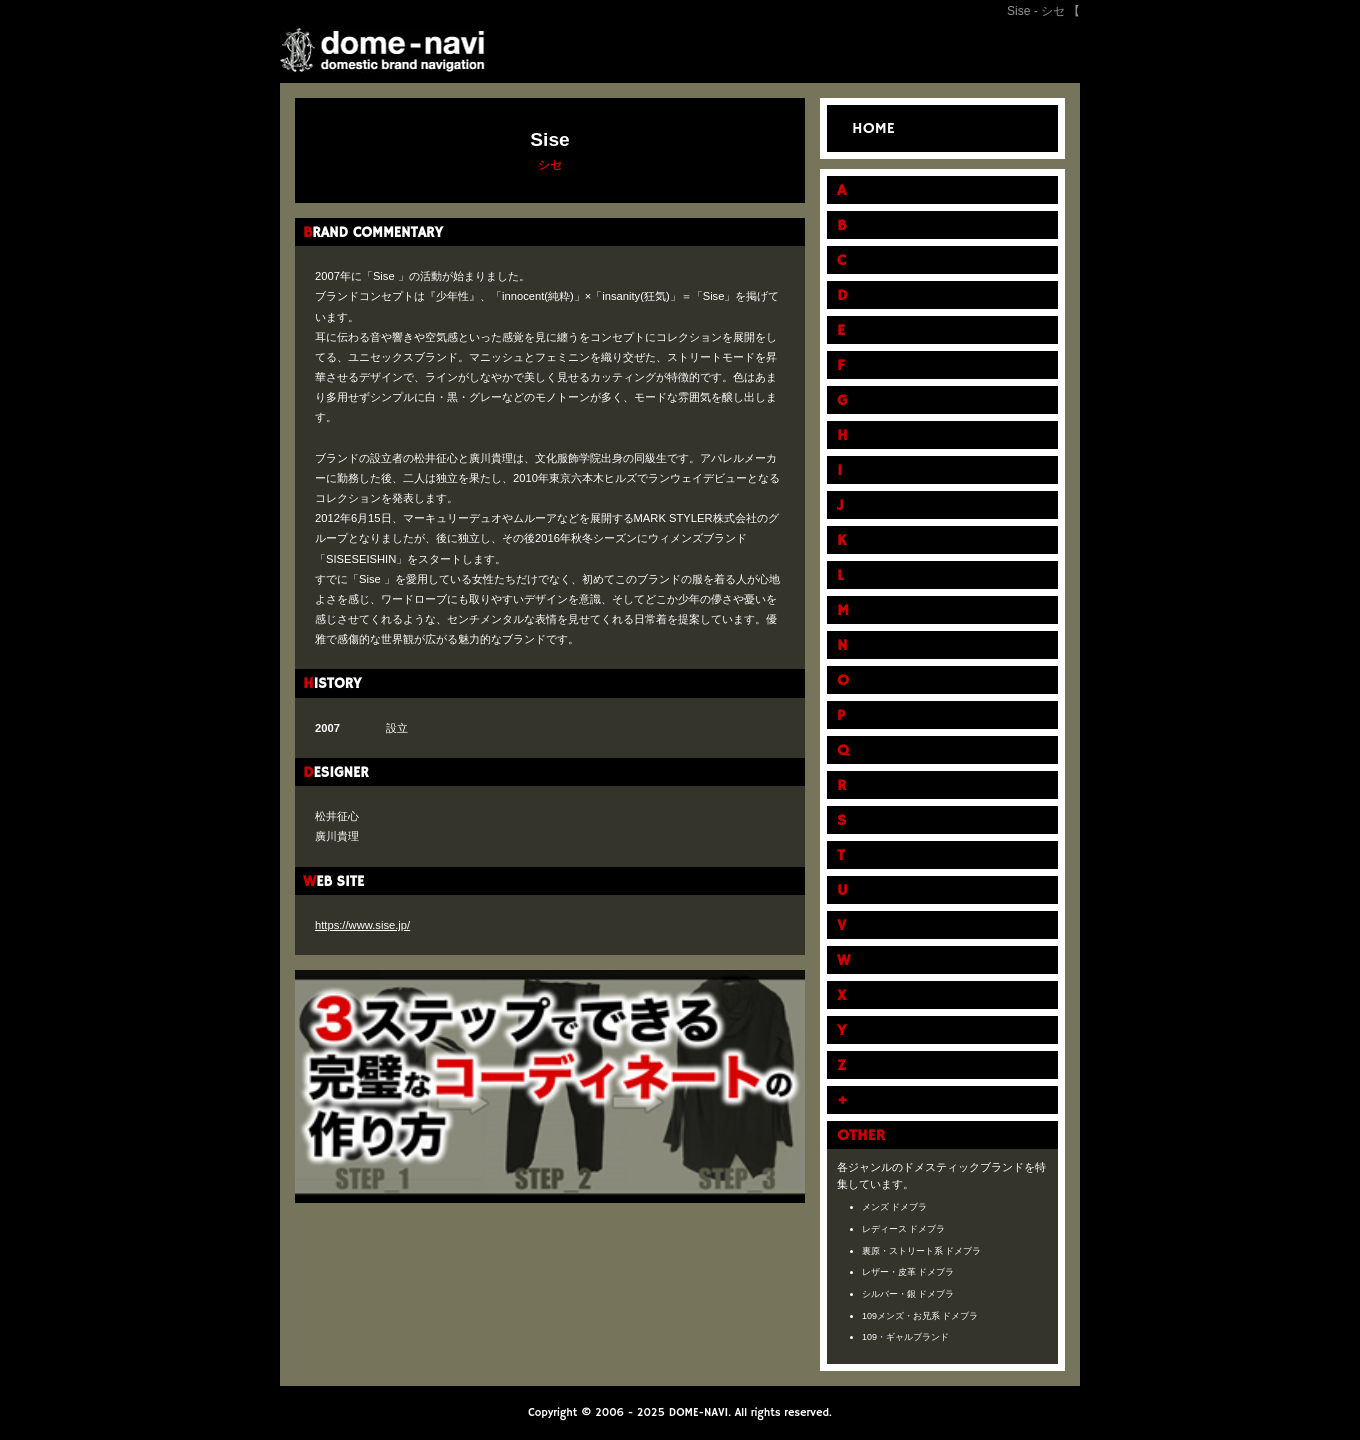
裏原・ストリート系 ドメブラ (922, 1251)
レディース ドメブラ (904, 1229)
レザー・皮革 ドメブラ (908, 1272)
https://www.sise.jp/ (362, 925)
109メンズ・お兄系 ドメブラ (920, 1316)
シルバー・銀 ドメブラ (908, 1294)
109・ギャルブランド (905, 1337)
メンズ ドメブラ (895, 1207)
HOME (873, 129)
